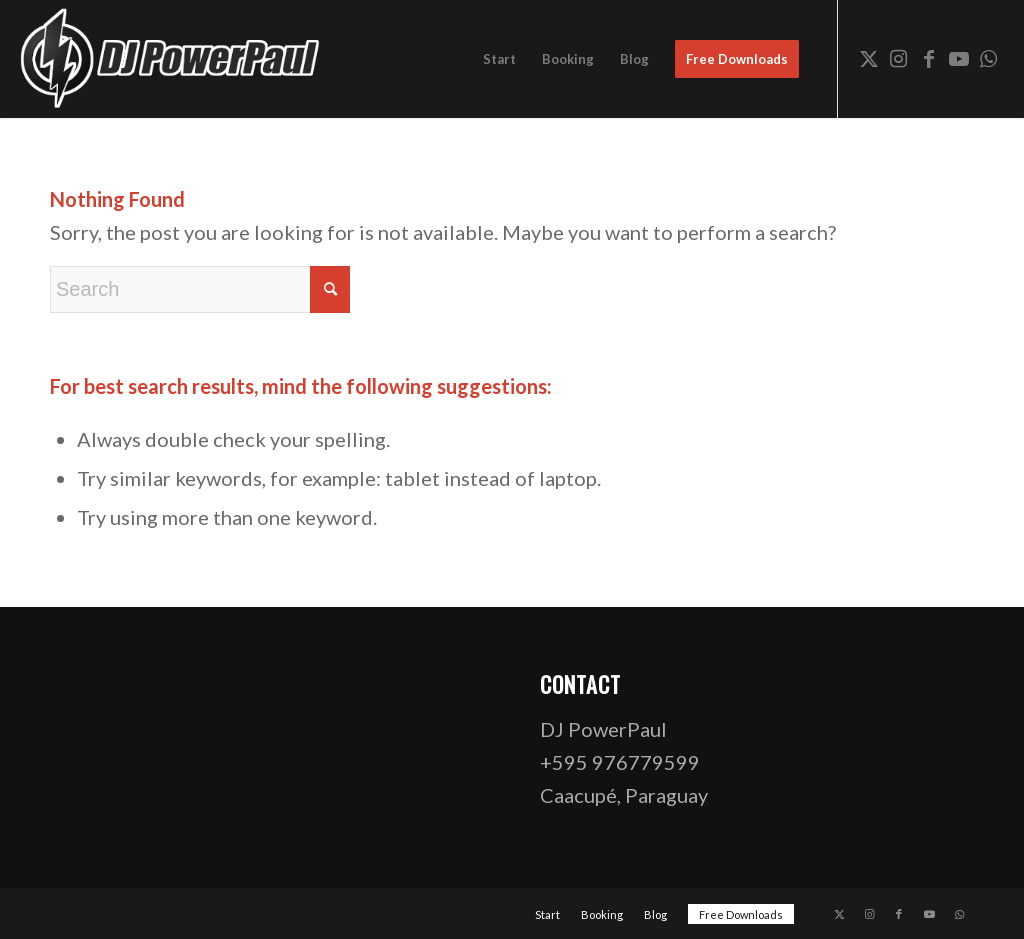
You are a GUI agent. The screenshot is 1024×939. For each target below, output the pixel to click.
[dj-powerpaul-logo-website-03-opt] (171, 59)
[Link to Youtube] (959, 58)
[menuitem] (499, 59)
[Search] (200, 289)
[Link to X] (869, 58)
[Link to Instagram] (899, 58)
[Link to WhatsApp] (989, 58)
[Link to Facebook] (929, 58)
